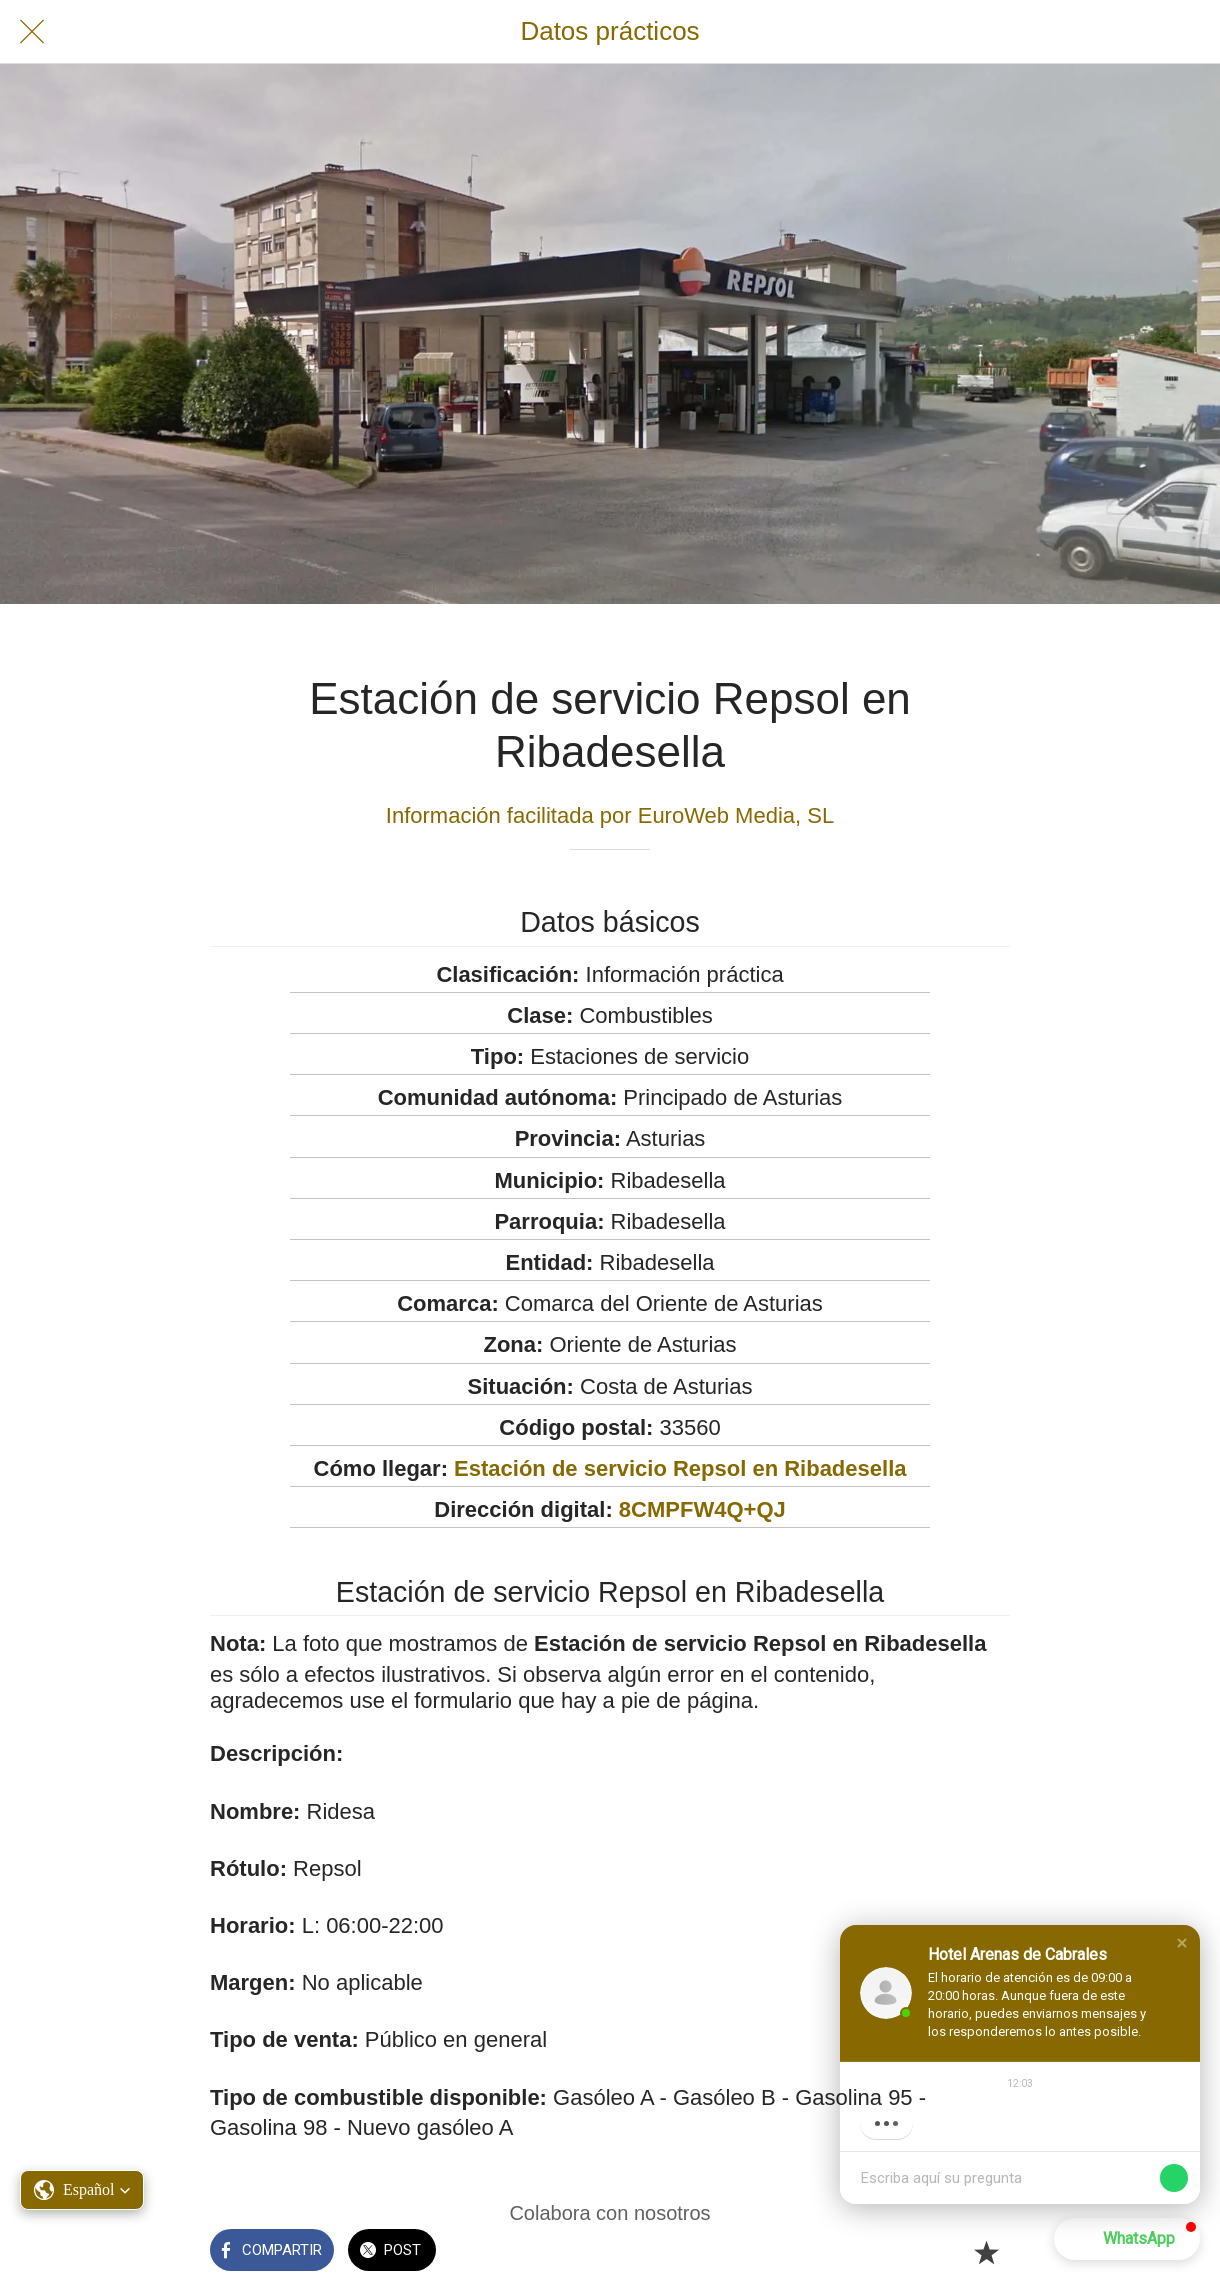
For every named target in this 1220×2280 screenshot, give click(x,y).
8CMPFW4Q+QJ (702, 1509)
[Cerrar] (32, 32)
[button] (1182, 1943)
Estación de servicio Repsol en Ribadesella (680, 1468)
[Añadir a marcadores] (986, 2252)
